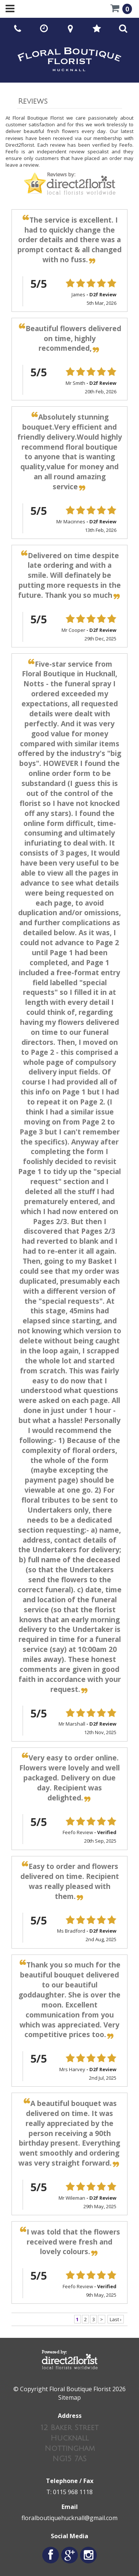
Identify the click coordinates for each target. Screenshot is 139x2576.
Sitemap (69, 2397)
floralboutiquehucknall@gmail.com (69, 2518)
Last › (116, 2319)
